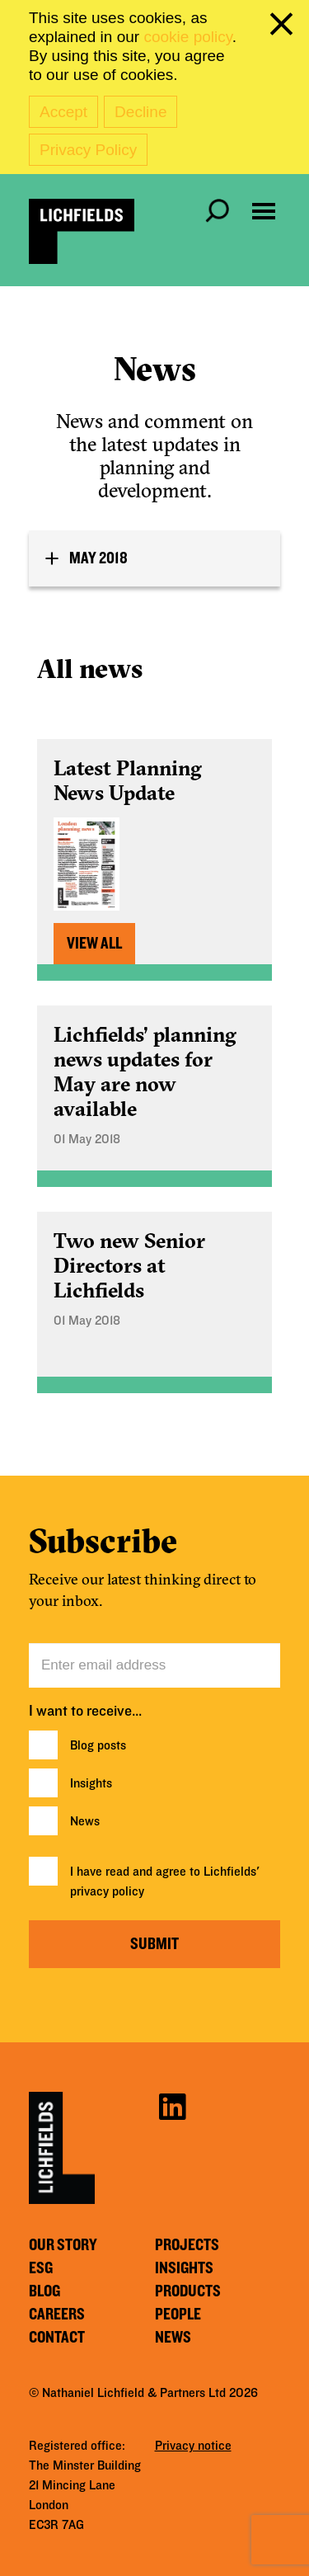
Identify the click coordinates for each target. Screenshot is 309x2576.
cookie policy (187, 36)
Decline (140, 111)
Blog (44, 2291)
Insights (91, 1783)
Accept (63, 111)
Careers (57, 2314)
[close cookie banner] (284, 27)
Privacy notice (193, 2445)
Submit (154, 1944)
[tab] (154, 558)
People (178, 2314)
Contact (57, 2337)
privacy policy (107, 1891)
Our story (63, 2245)
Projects (187, 2245)
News (85, 1821)
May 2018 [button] (98, 558)
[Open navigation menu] (263, 211)
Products (188, 2291)
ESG (41, 2268)
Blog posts (98, 1745)
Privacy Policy (88, 149)
